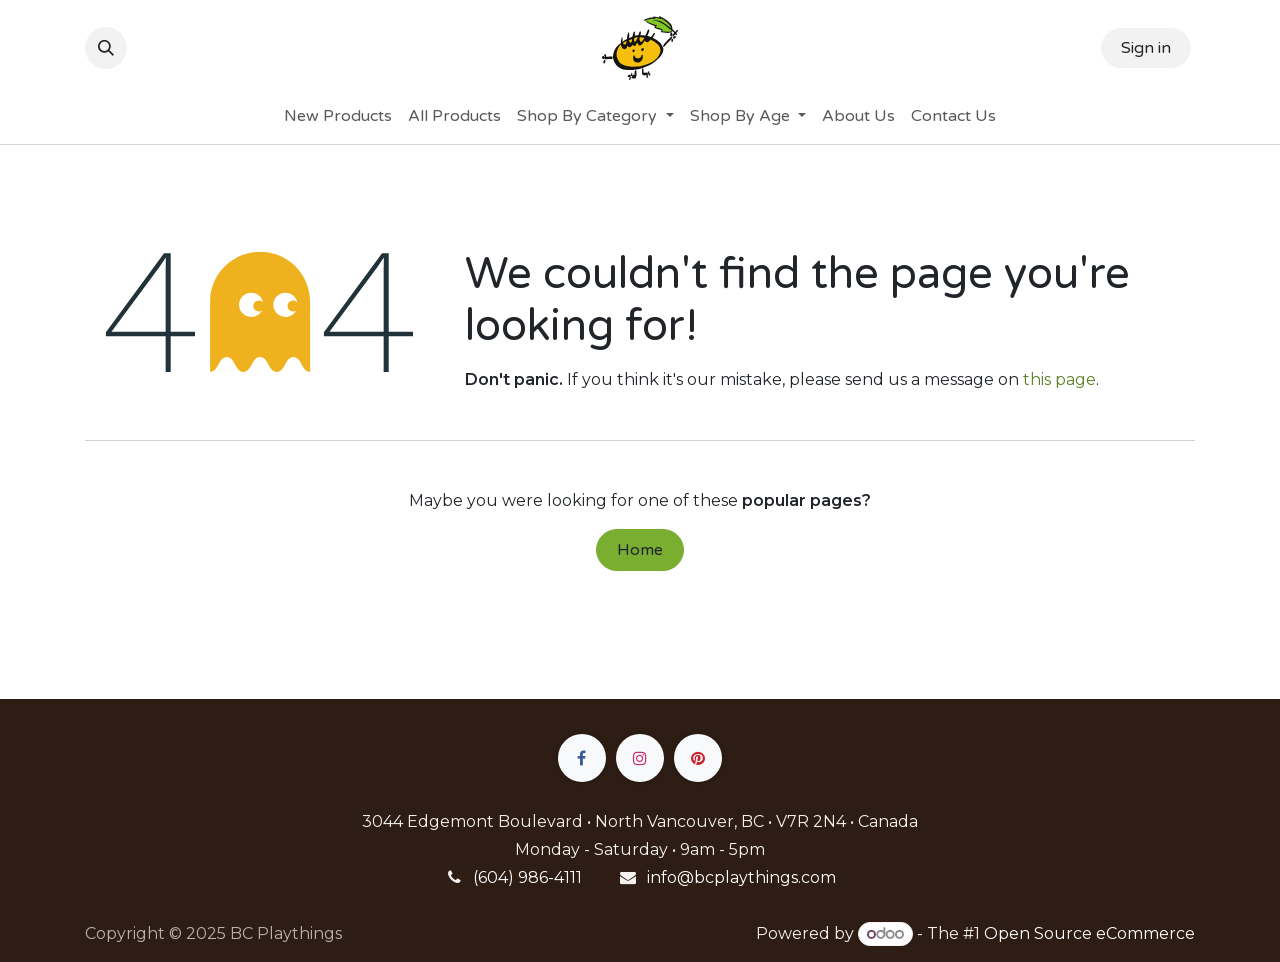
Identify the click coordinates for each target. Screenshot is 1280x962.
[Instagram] (640, 758)
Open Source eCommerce (1089, 933)
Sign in (1146, 48)
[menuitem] (338, 116)
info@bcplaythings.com (741, 877)
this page (1059, 379)
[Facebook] (582, 758)
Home (640, 550)
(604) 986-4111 (527, 877)
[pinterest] (698, 758)
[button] (106, 48)
